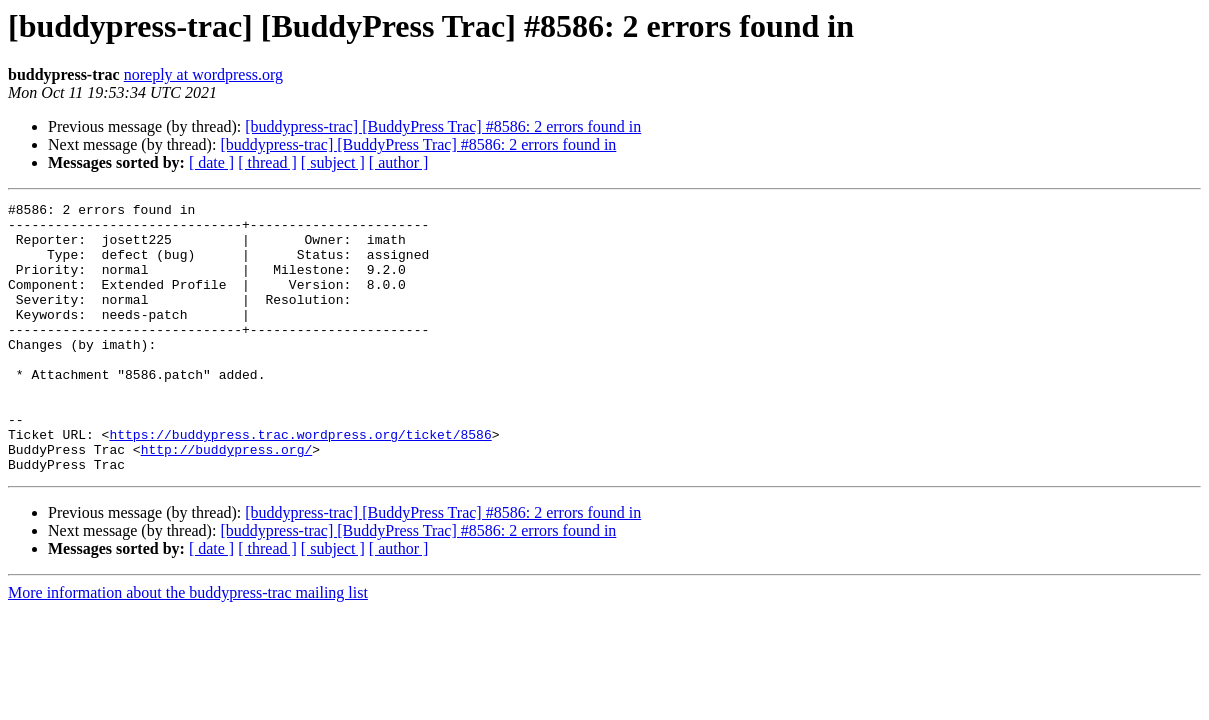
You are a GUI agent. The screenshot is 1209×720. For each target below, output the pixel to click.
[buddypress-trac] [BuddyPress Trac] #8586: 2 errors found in (443, 126)
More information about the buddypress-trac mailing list (188, 646)
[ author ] (399, 162)
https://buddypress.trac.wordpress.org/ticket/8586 (300, 482)
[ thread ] (267, 162)
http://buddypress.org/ (227, 500)
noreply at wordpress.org (203, 74)
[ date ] (211, 162)
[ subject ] (333, 162)
